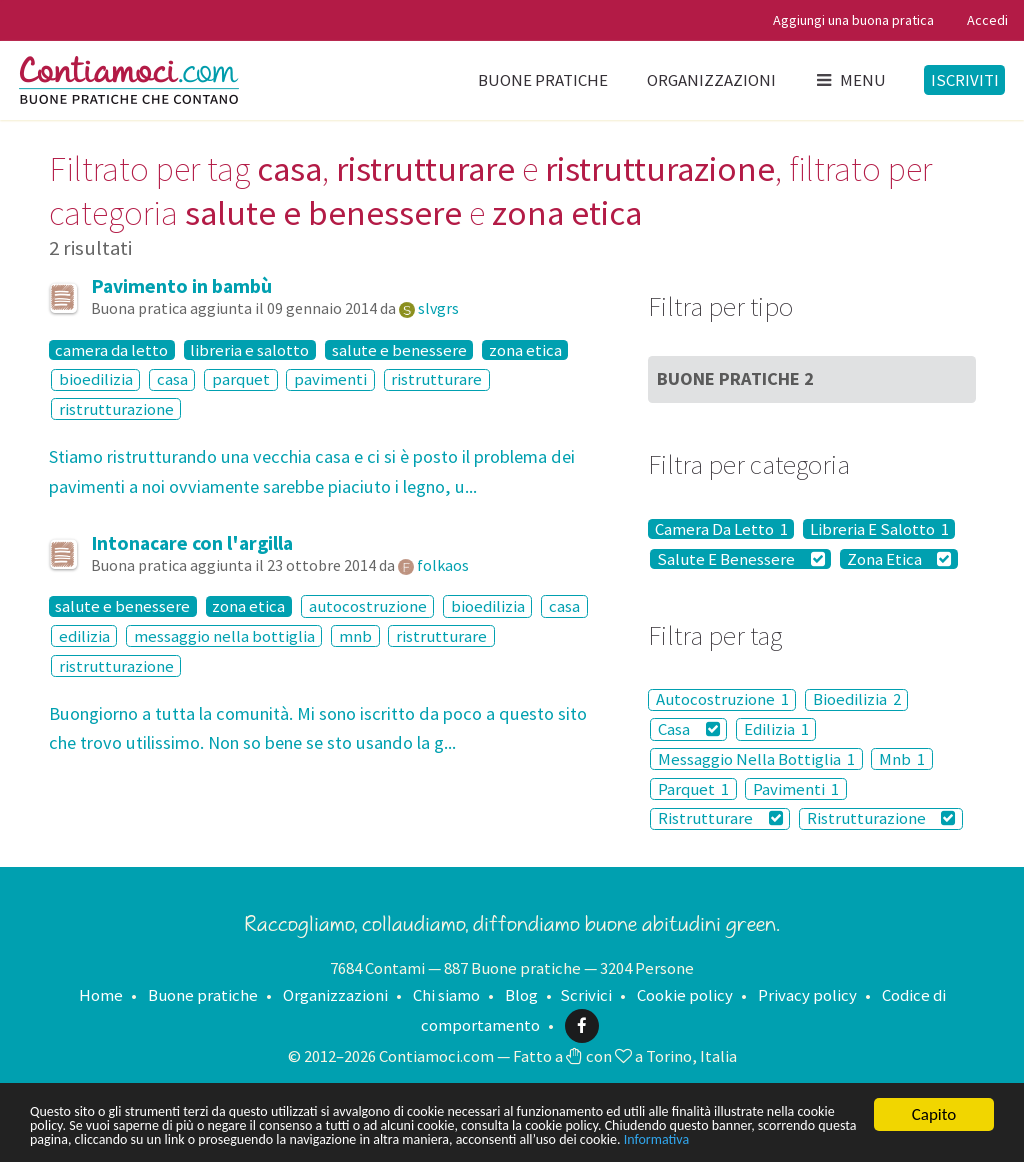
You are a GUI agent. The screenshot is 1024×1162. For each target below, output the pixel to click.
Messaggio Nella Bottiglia (756, 759)
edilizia (84, 636)
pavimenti (330, 380)
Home (101, 995)
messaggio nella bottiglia (224, 636)
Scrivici (586, 995)
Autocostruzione (722, 700)
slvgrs (438, 308)
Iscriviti (965, 80)
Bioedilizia (857, 700)
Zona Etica (899, 559)
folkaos (443, 565)
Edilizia (776, 729)
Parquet (693, 789)
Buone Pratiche (735, 378)
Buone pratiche (543, 80)
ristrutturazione (116, 409)
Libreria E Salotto (879, 529)
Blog (521, 995)
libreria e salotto (249, 350)
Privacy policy (807, 995)
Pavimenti (796, 789)
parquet (241, 380)
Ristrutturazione (881, 819)
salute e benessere (399, 350)
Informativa (196, 1138)
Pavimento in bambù (181, 286)
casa (172, 380)
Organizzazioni (711, 80)
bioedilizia (96, 380)
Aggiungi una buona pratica (853, 20)
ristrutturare (436, 380)
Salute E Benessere (741, 559)
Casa (689, 729)
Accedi (987, 20)
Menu (850, 80)
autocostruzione (368, 606)
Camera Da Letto (721, 529)
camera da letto (111, 350)
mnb (355, 636)
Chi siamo (446, 995)
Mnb (902, 759)
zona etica (525, 350)
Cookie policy (685, 995)
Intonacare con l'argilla (192, 543)
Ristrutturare (720, 819)
